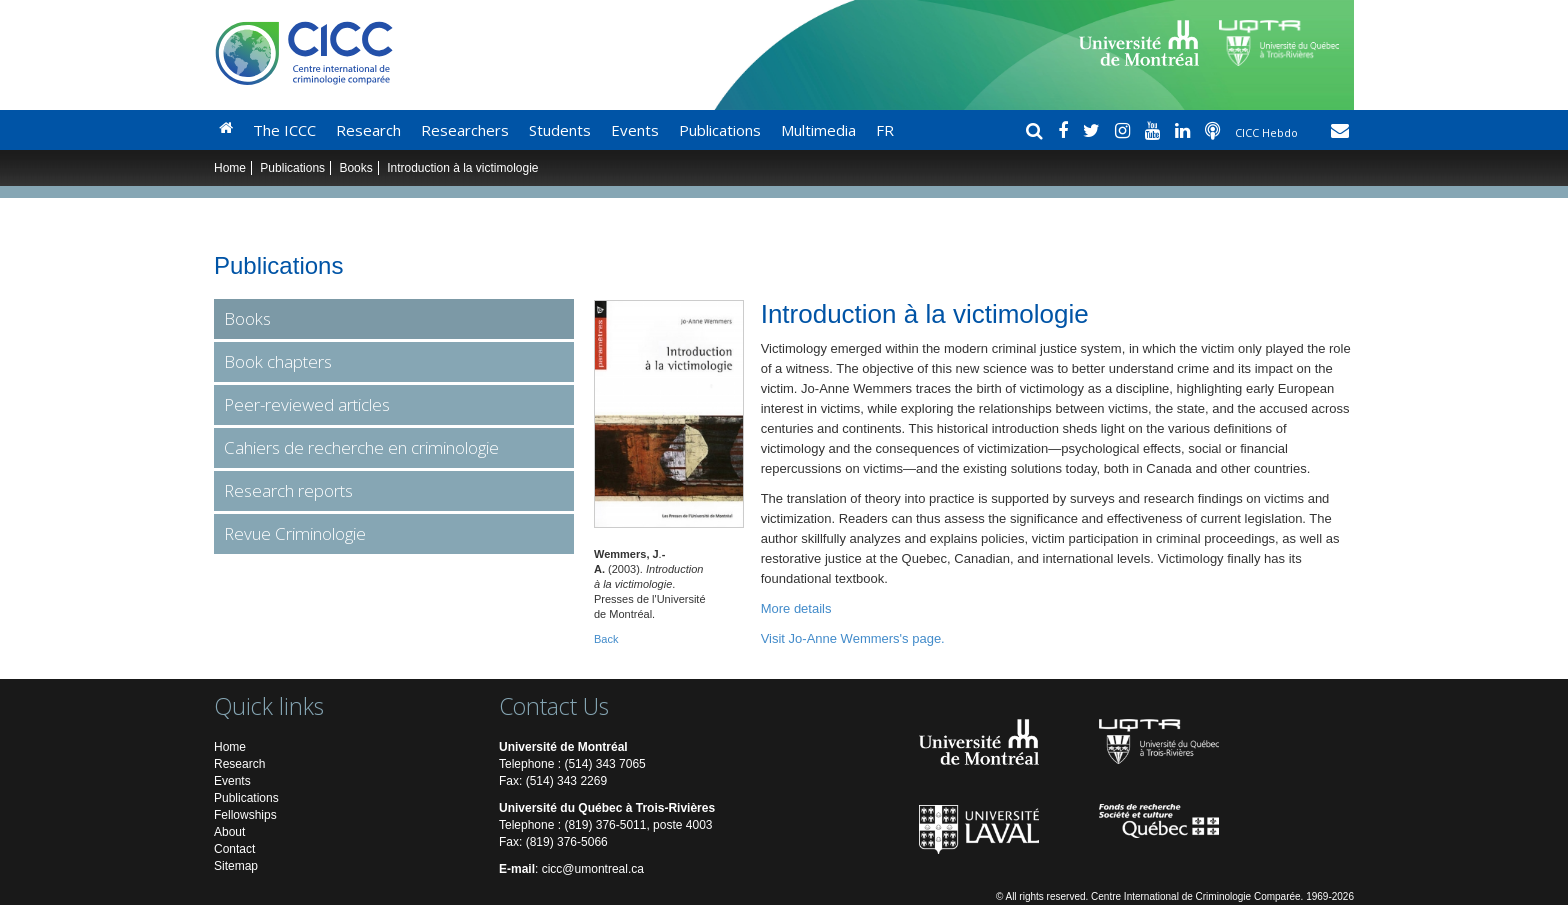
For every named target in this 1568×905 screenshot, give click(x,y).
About (229, 832)
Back (606, 639)
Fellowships (245, 815)
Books (355, 168)
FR (885, 130)
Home (230, 168)
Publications (720, 130)
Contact (234, 849)
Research (368, 130)
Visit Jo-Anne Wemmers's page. (853, 638)
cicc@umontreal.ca (593, 869)
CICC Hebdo (1268, 132)
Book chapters (278, 361)
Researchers (465, 130)
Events (635, 130)
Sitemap (236, 866)
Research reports (288, 490)
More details (796, 608)
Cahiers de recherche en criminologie (361, 447)
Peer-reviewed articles (307, 404)
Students (560, 130)
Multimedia (818, 130)
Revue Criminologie (295, 533)
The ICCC (284, 130)
